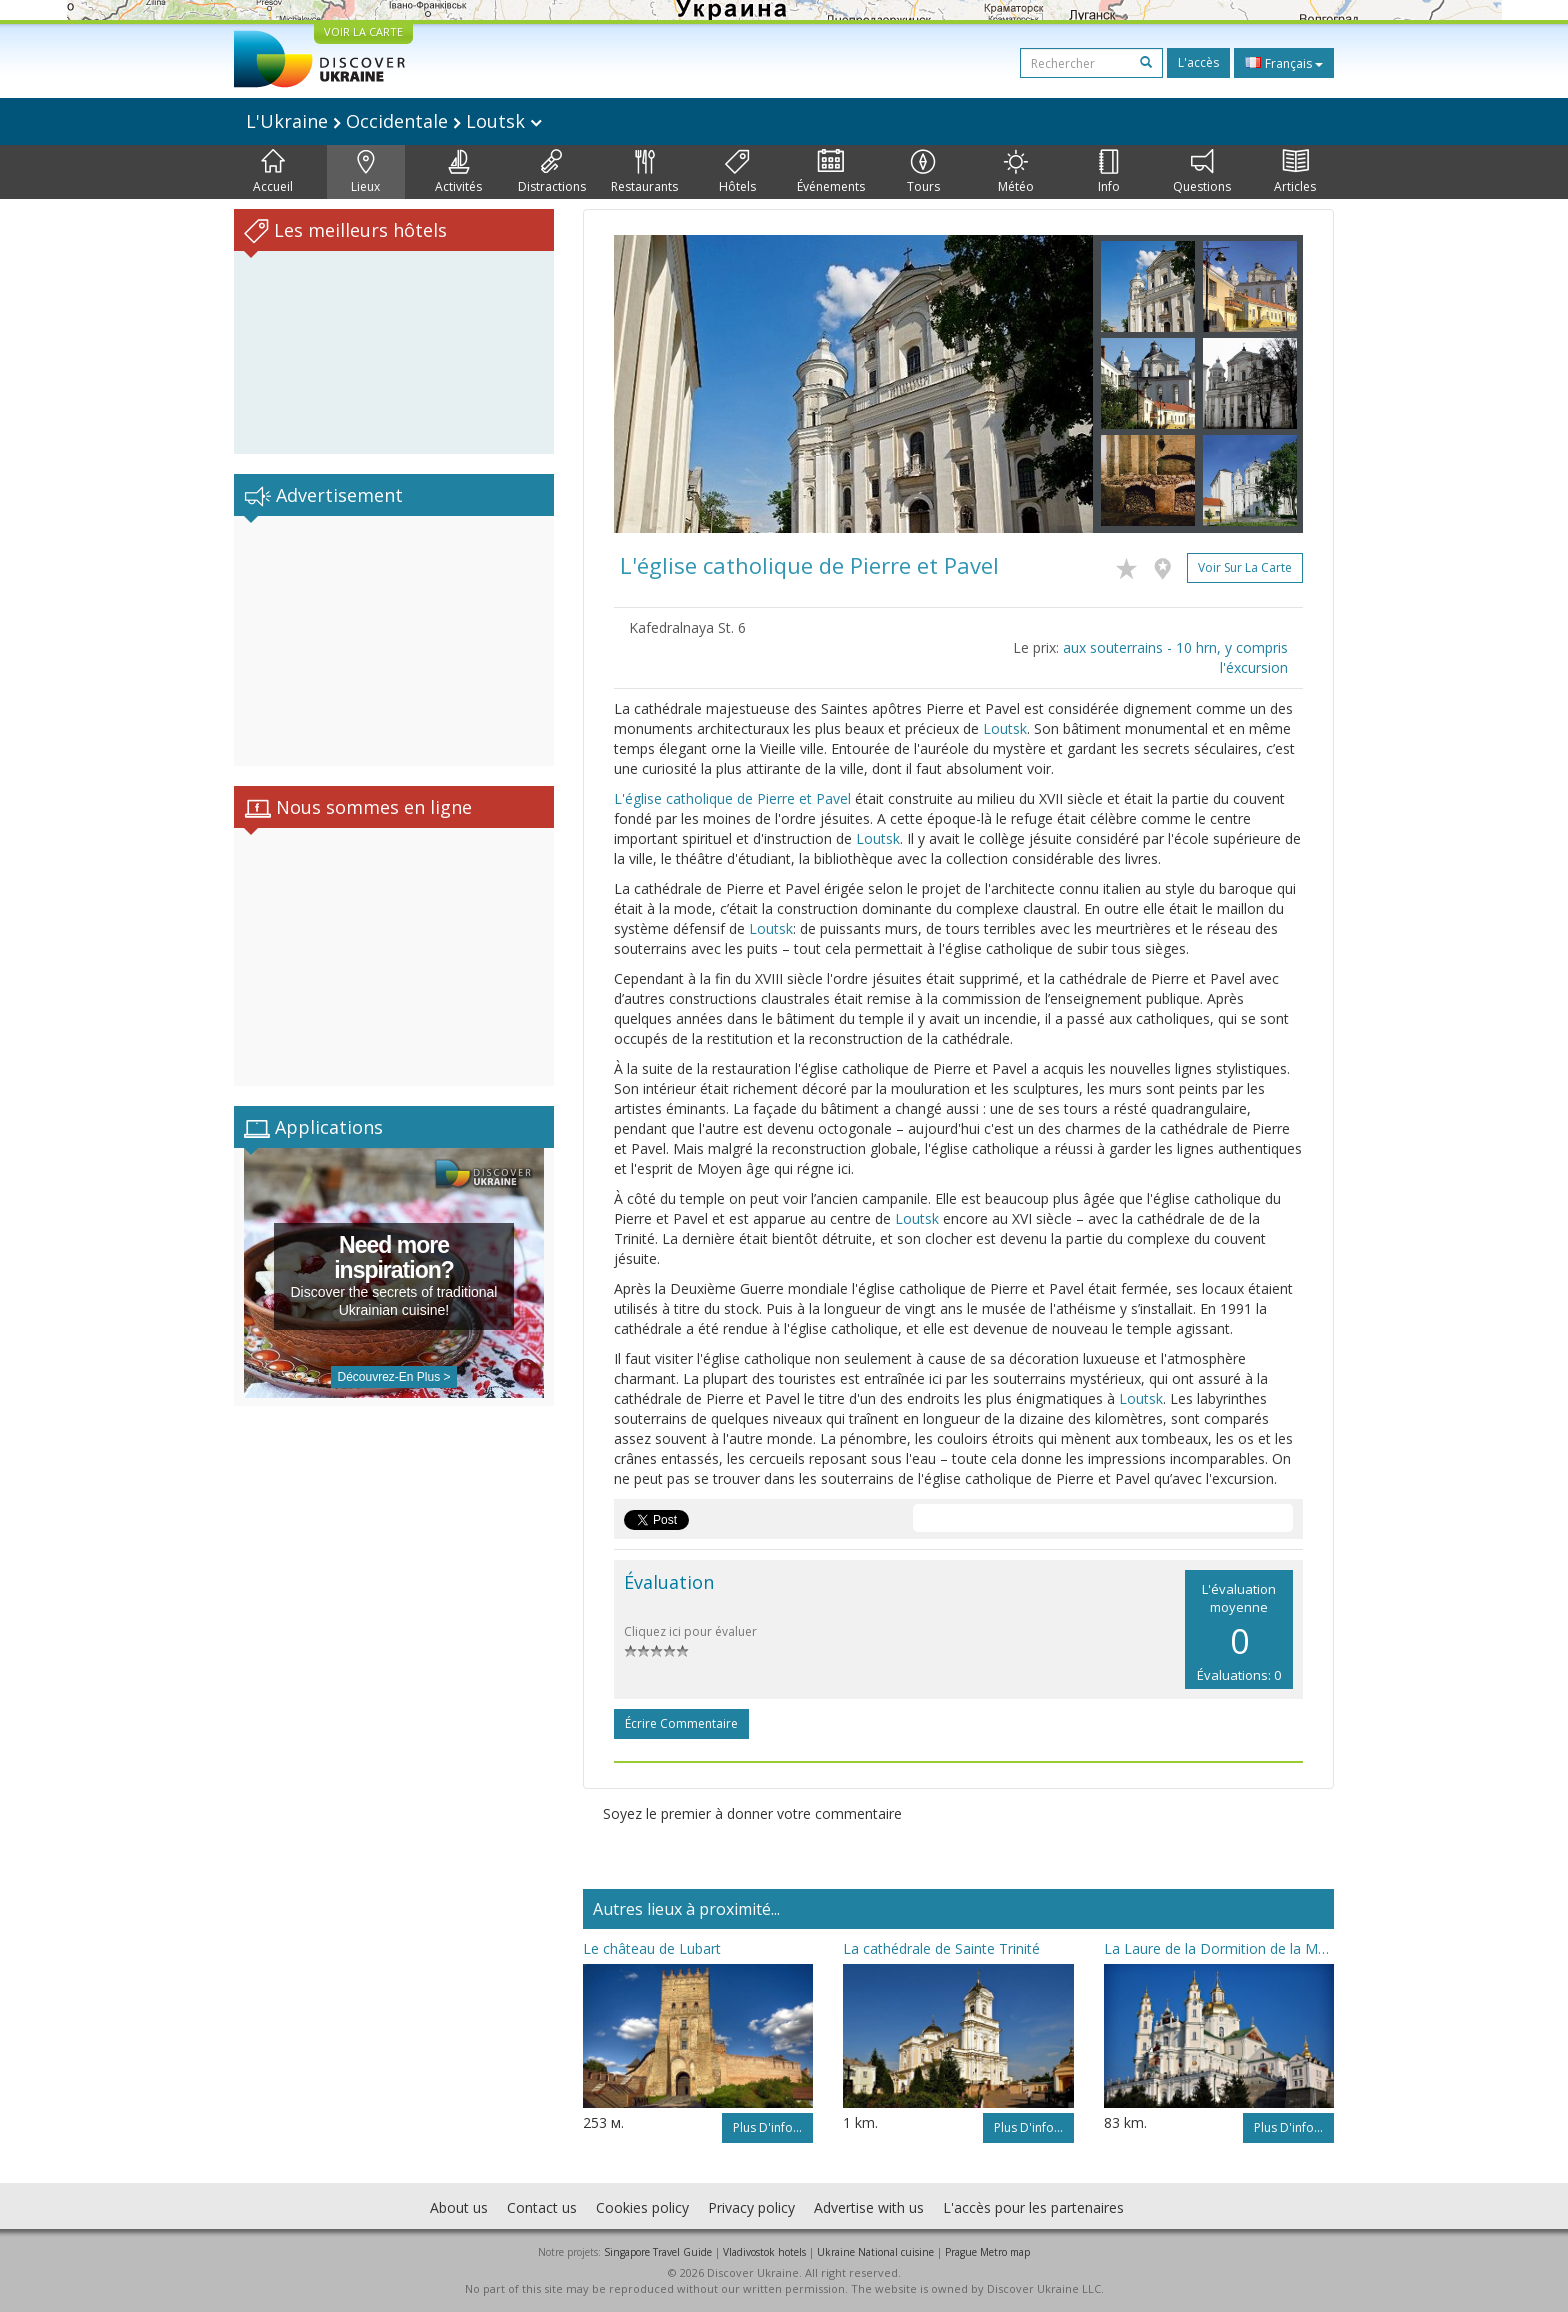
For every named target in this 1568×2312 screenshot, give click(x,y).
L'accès (1198, 62)
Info (1109, 172)
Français (1284, 63)
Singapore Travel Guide (658, 2252)
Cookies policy (642, 2207)
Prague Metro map (987, 2252)
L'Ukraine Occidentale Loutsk (394, 121)
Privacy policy (751, 2207)
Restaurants (644, 172)
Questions (1202, 172)
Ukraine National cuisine (875, 2252)
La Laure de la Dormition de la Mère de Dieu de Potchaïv (1219, 1948)
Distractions (552, 172)
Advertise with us (869, 2207)
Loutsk (1005, 728)
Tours (923, 172)
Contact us (542, 2207)
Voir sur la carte (1245, 567)
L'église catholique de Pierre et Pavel (732, 798)
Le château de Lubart (652, 1948)
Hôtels (737, 172)
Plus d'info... (767, 2127)
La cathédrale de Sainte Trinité (941, 1948)
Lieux (365, 172)
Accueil (273, 172)
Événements (831, 172)
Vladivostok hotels (764, 2252)
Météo (1016, 172)
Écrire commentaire (681, 1723)
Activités (458, 172)
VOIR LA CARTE (363, 31)
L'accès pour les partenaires (1033, 2207)
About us (459, 2207)
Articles (1295, 172)
